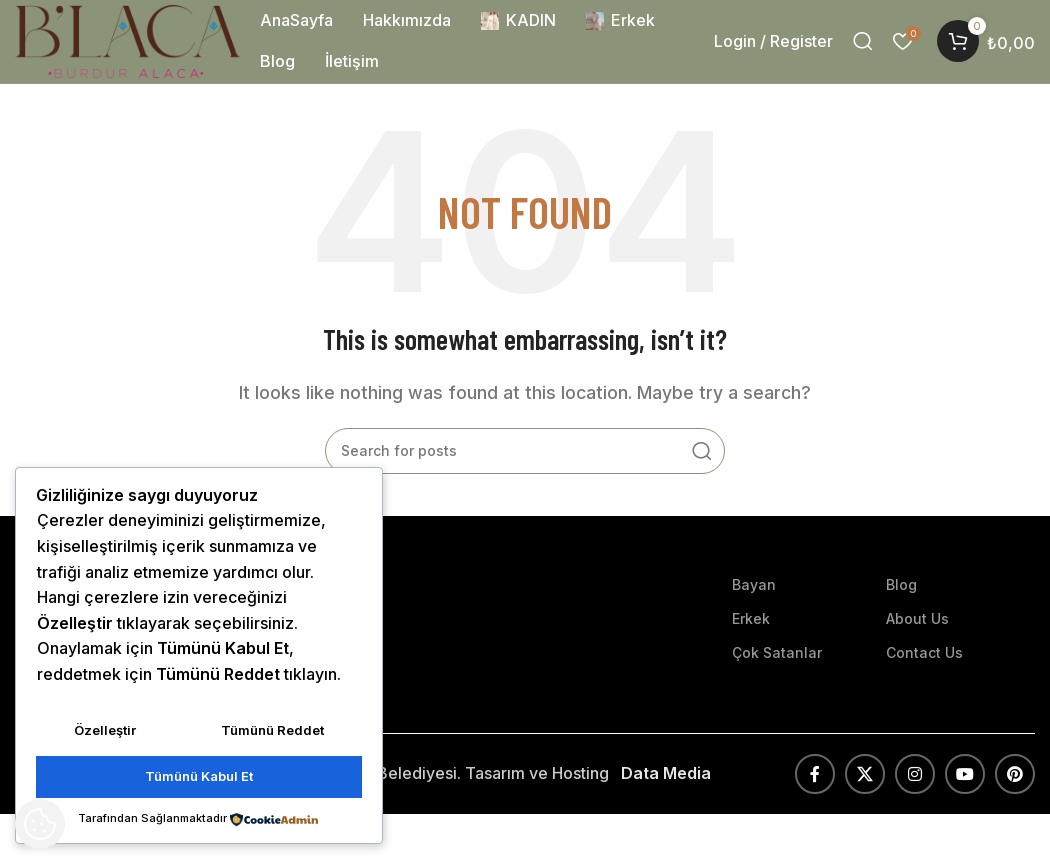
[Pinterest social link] (1015, 776)
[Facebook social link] (815, 776)
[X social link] (865, 776)
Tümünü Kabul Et (199, 777)
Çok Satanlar (777, 654)
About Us (917, 620)
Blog (901, 586)
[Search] (863, 43)
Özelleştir (105, 731)
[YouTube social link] (965, 776)
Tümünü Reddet (272, 731)
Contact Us (924, 654)
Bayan (754, 586)
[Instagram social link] (915, 776)
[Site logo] (130, 41)
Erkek (751, 620)
